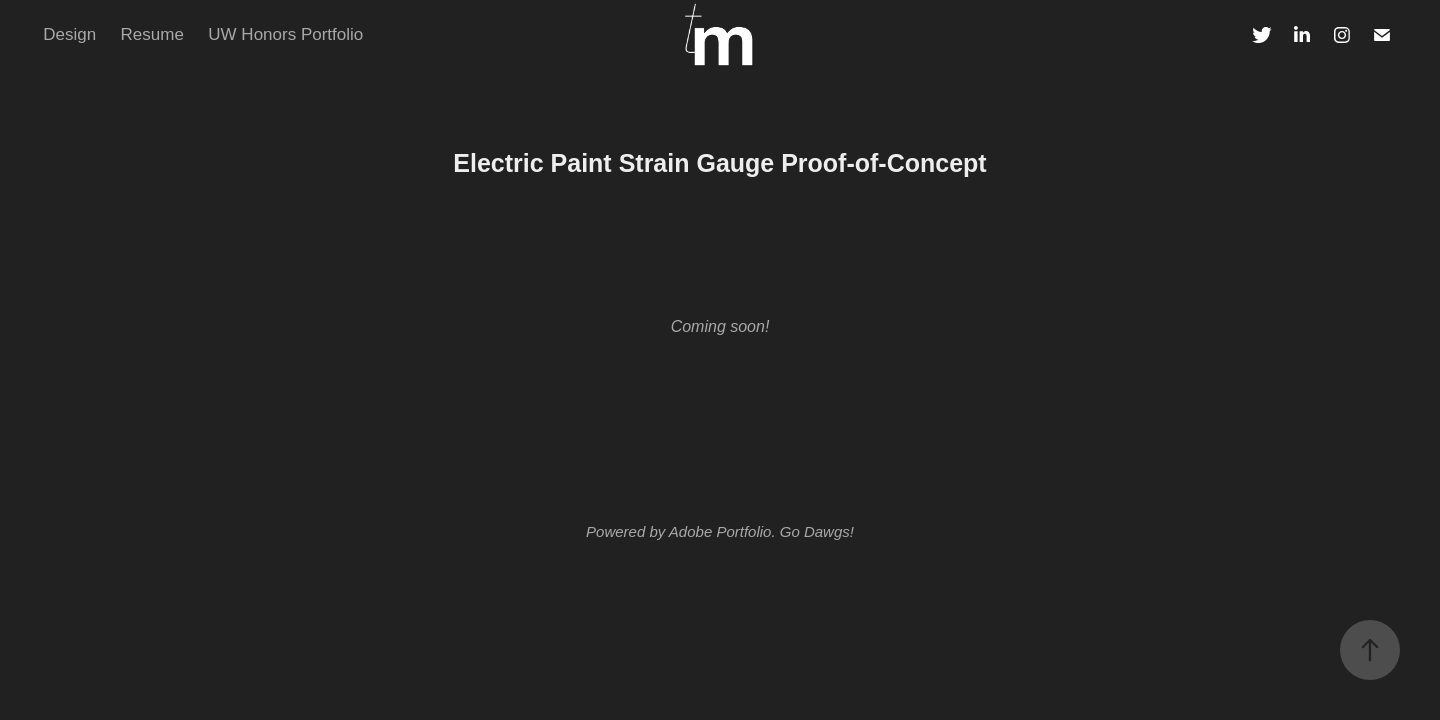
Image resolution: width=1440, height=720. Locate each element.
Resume (152, 34)
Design (69, 34)
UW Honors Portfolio (285, 34)
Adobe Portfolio (720, 531)
